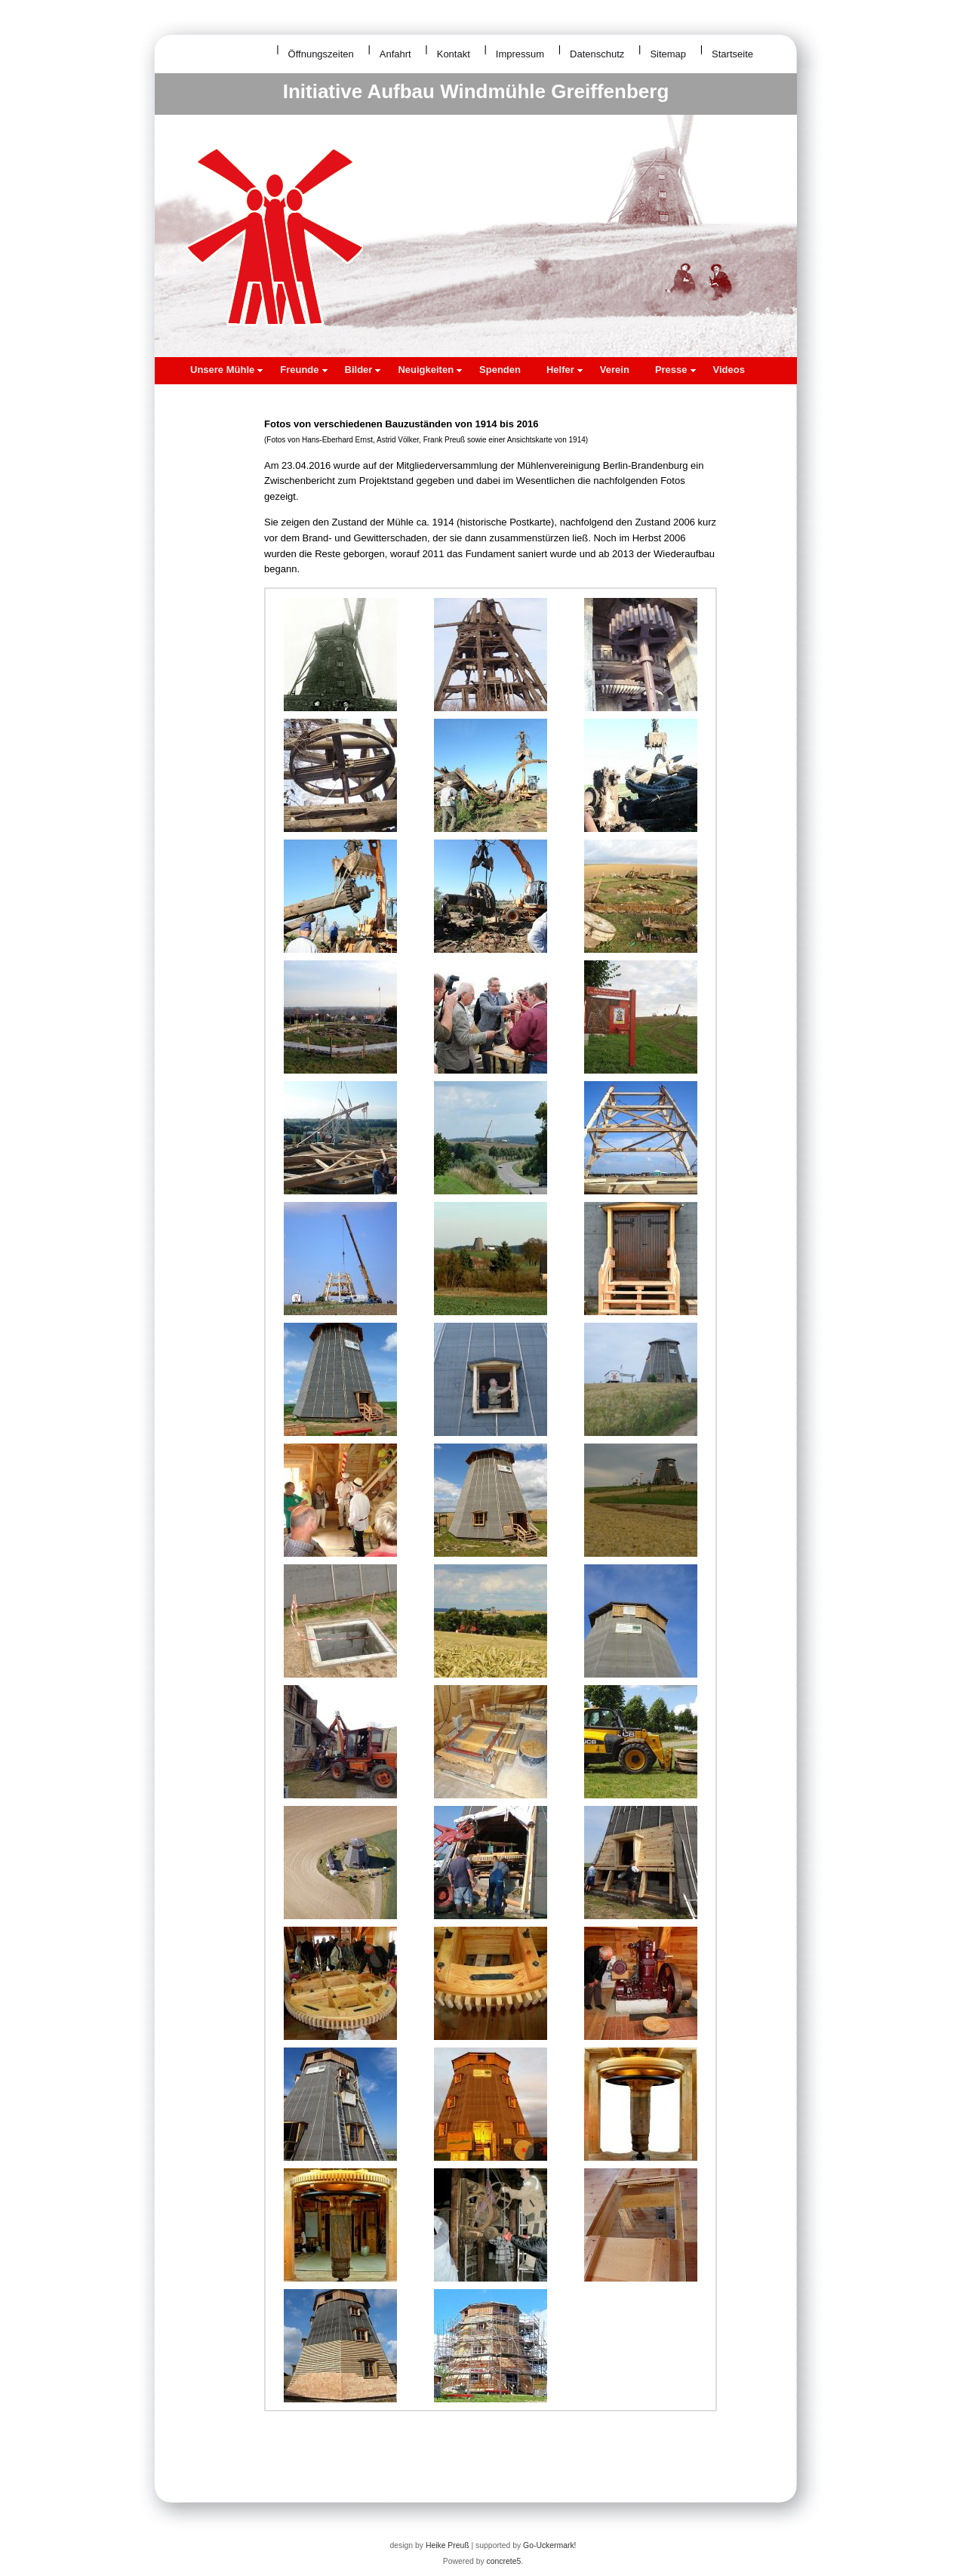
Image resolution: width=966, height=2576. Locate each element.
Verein (614, 369)
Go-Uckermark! (549, 2545)
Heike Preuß (447, 2545)
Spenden (500, 369)
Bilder (363, 369)
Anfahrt (395, 54)
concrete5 (504, 2561)
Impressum (520, 54)
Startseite (732, 54)
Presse (675, 369)
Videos (729, 369)
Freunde (303, 369)
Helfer (564, 369)
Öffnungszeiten (321, 54)
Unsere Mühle (226, 369)
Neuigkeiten (430, 369)
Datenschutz (597, 54)
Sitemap (668, 54)
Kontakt (453, 54)
